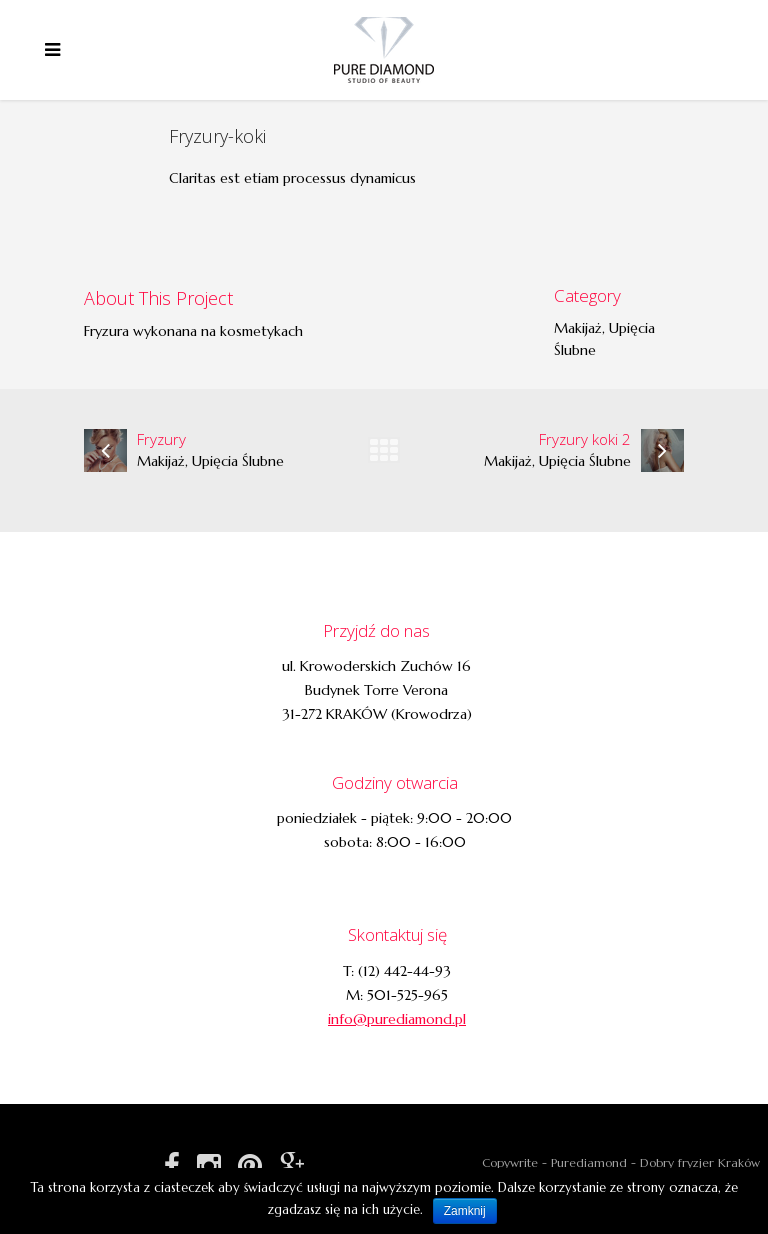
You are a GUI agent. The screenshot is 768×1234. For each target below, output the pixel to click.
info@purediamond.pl (397, 1019)
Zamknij (465, 1211)
